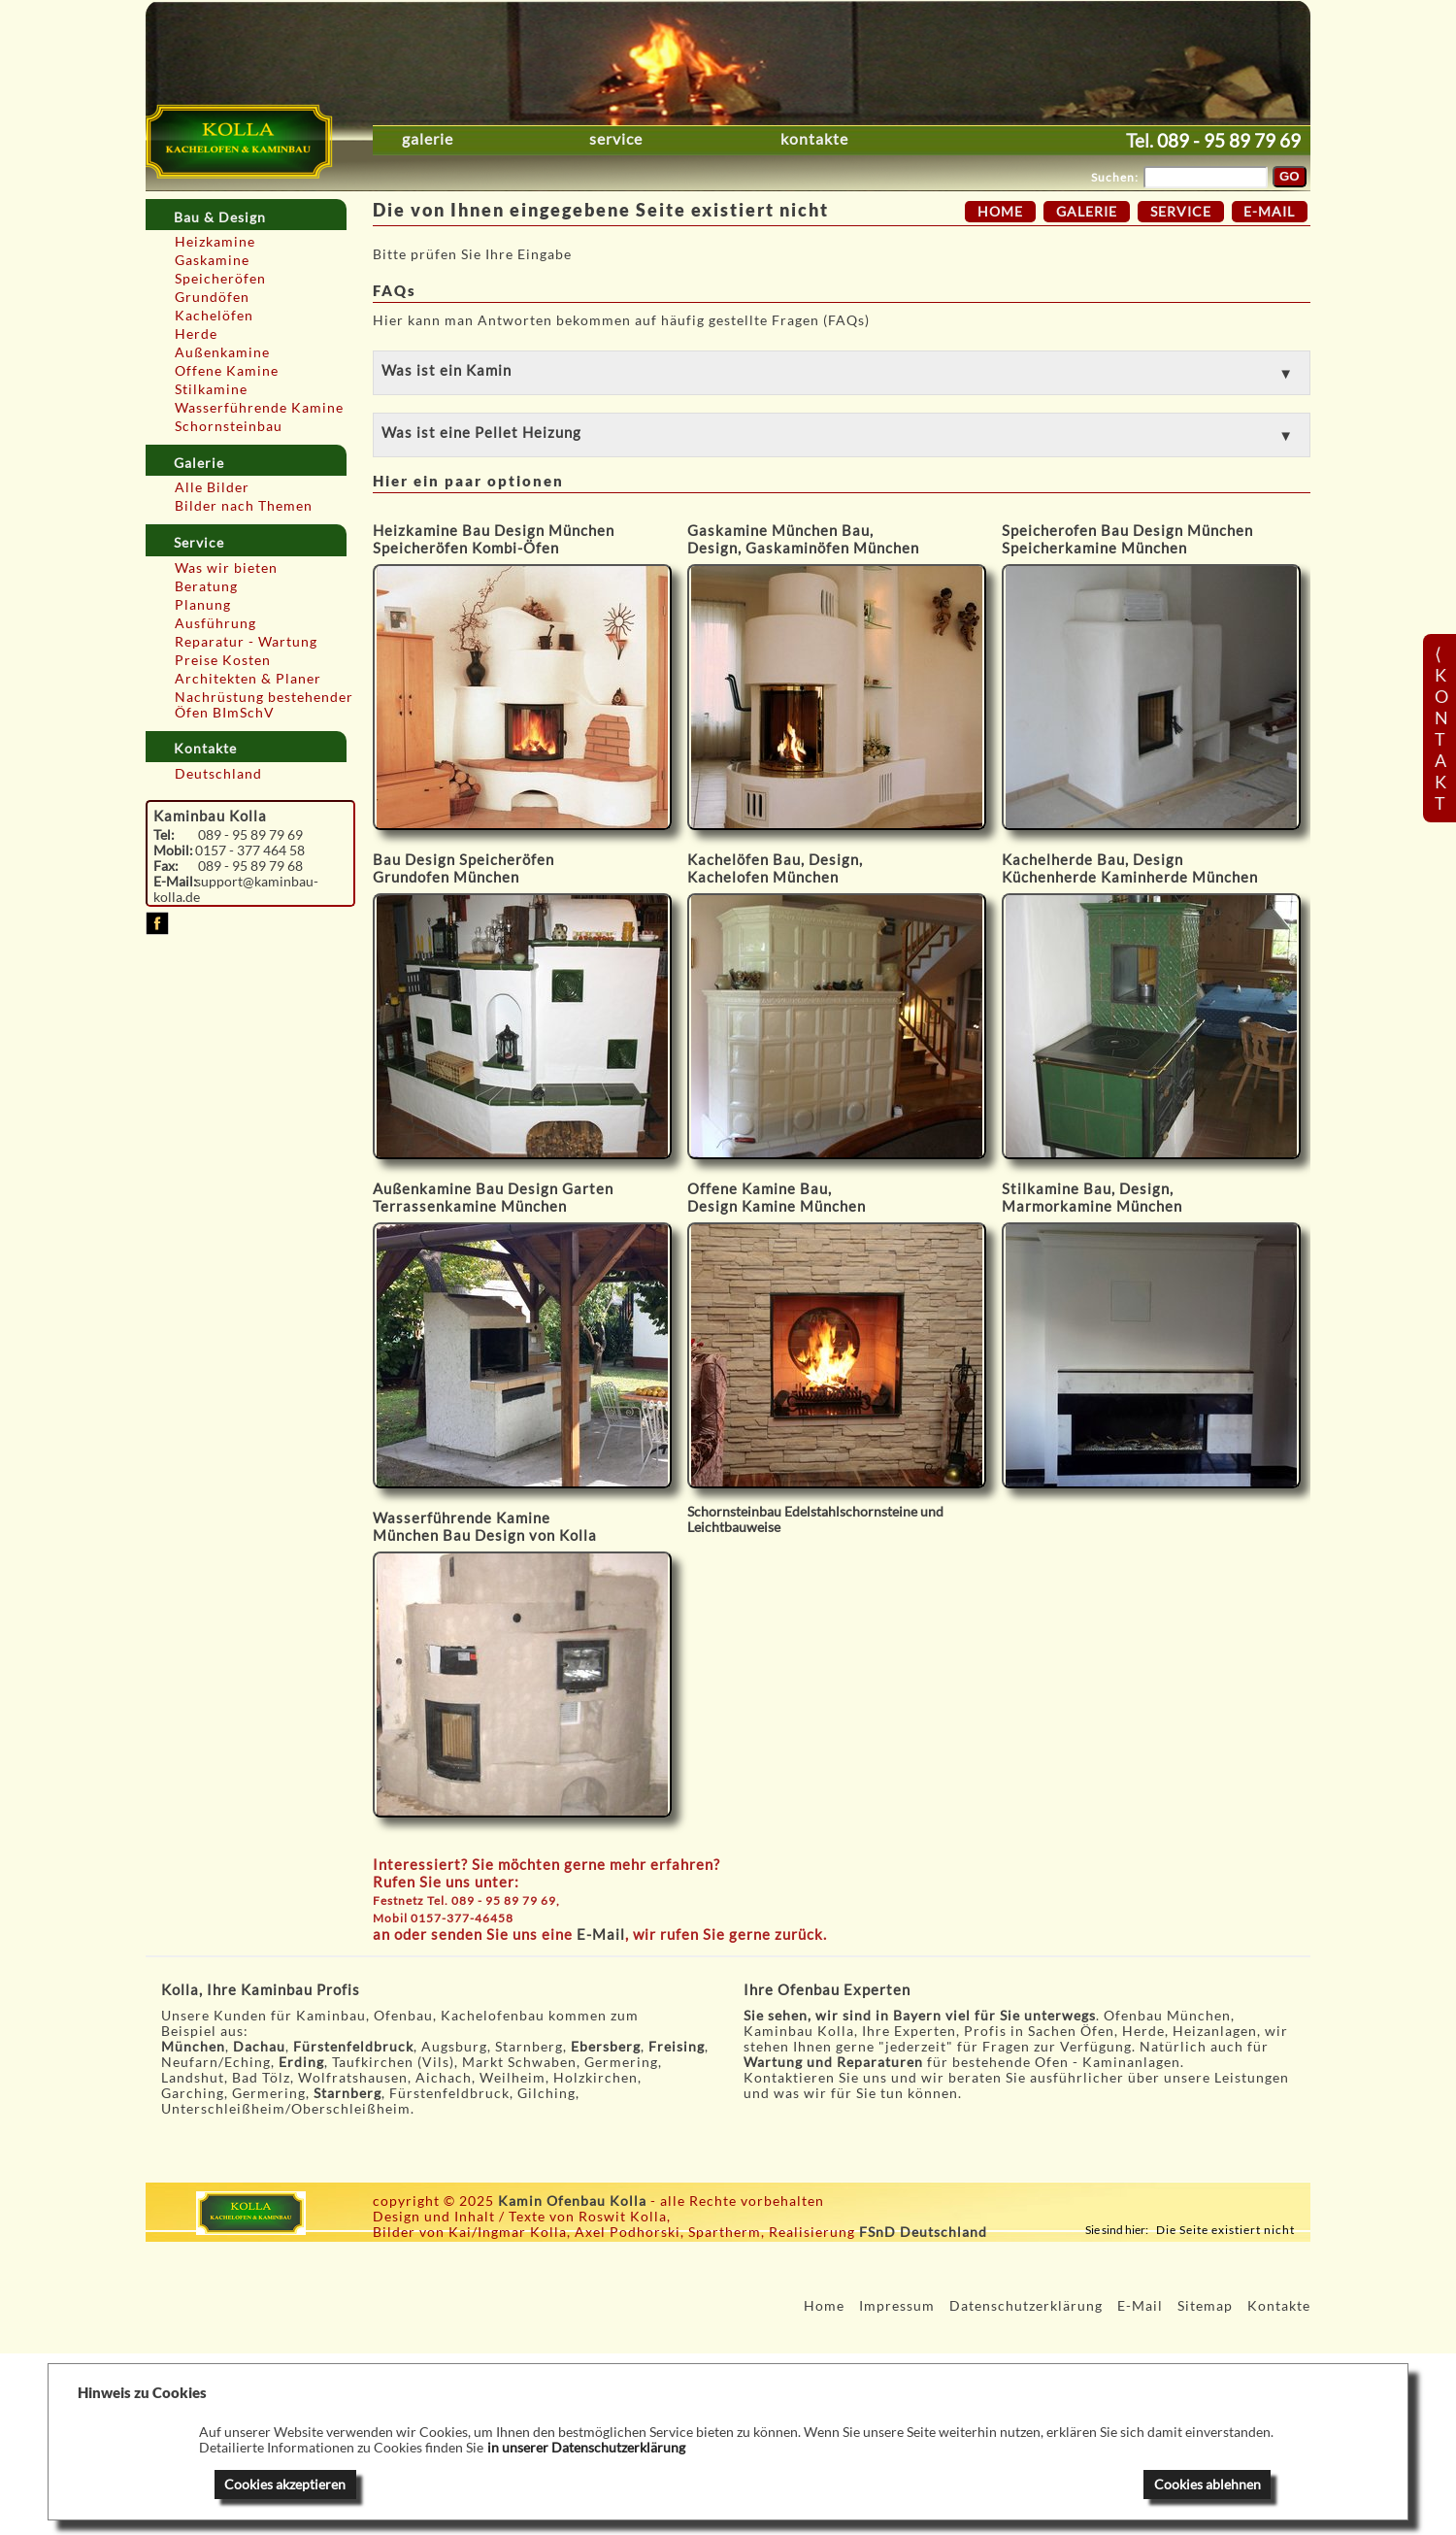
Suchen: (1115, 177)
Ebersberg (606, 2046)
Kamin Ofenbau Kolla (572, 2201)
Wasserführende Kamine (259, 408)
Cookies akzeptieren (285, 2484)
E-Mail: (174, 881)
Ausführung (215, 623)
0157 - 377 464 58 (250, 850)
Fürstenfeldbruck (353, 2046)
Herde (196, 334)
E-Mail (601, 1934)
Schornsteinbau (228, 426)
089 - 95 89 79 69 (1229, 140)
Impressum (897, 2306)
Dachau (259, 2046)
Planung (203, 605)
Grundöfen (212, 297)
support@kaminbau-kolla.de (236, 889)
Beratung (206, 586)
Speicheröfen (220, 278)
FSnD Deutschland (923, 2232)
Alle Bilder (212, 487)
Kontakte (814, 139)
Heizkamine (215, 242)
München (193, 2046)
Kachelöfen (214, 315)
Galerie (427, 139)
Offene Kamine (227, 371)
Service (616, 139)
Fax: (166, 866)
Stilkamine (211, 389)
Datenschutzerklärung (1026, 2306)
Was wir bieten (226, 568)
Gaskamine (212, 260)
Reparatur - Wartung (246, 642)
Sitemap (1205, 2306)
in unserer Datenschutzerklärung (586, 2447)
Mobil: (173, 850)
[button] (841, 372)
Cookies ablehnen (1207, 2484)
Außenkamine (222, 352)
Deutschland (218, 774)
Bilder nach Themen (244, 506)
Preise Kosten (223, 660)
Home (1000, 211)
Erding (301, 2062)
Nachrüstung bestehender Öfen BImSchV (264, 704)
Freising (676, 2046)
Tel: (164, 835)
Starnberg (347, 2093)
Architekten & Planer (248, 678)
